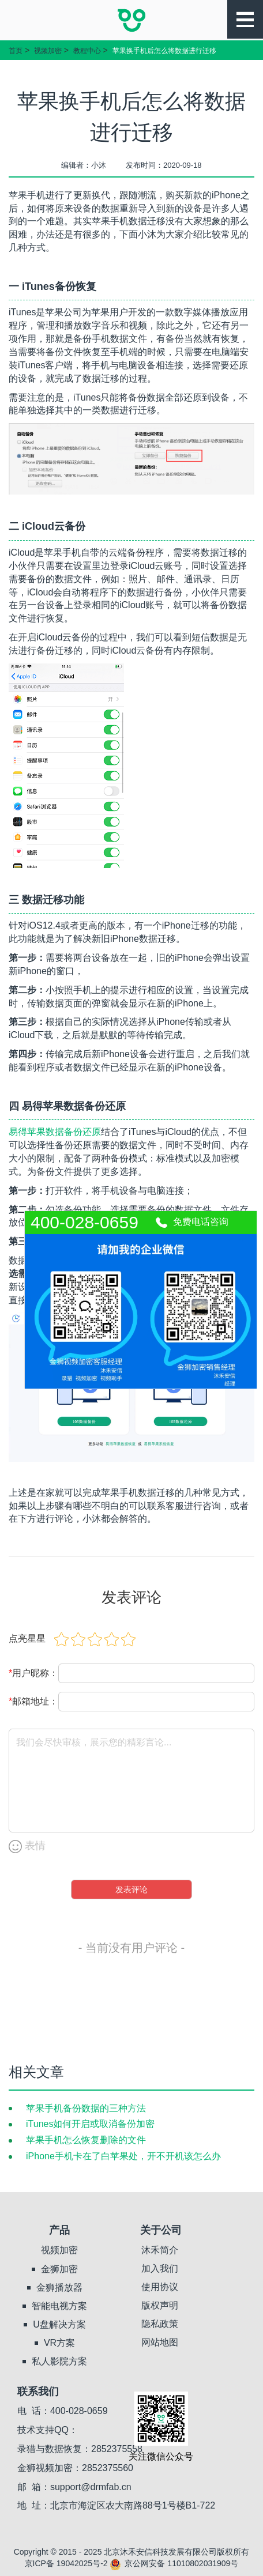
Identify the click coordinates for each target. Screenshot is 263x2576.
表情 (27, 1846)
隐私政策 (159, 2324)
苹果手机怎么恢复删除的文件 (86, 2140)
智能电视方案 (59, 2306)
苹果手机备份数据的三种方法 (86, 2108)
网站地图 (159, 2342)
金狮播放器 (59, 2287)
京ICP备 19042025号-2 (66, 2563)
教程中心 (87, 51)
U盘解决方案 (59, 2324)
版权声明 (159, 2305)
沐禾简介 (159, 2250)
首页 (15, 51)
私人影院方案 (59, 2361)
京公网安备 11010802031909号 (174, 2563)
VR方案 (59, 2343)
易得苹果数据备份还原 (55, 1132)
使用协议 (159, 2287)
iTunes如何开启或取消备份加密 (90, 2124)
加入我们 (159, 2268)
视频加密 (48, 51)
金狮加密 (59, 2269)
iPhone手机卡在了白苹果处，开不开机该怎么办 (123, 2156)
